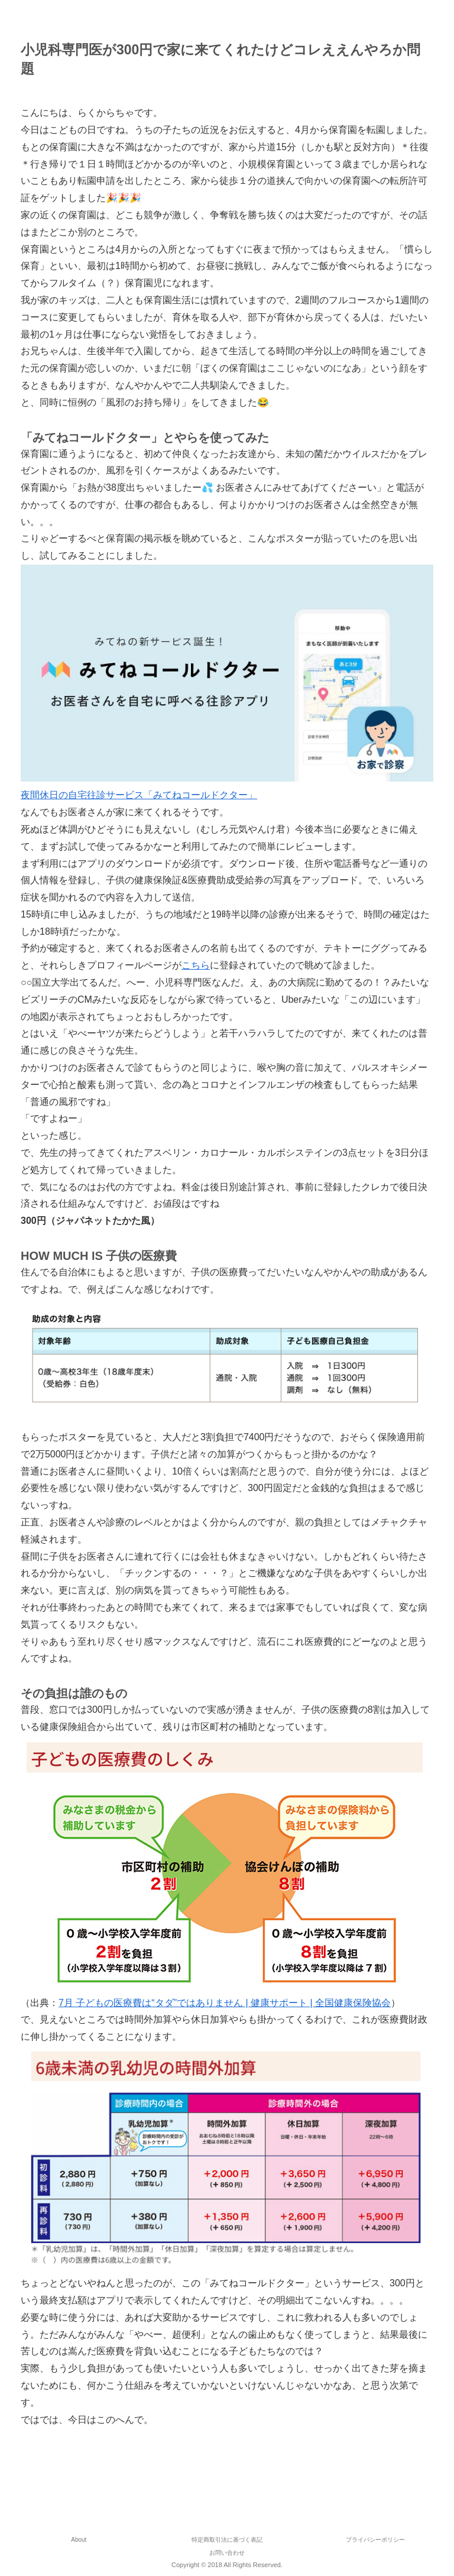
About (78, 2539)
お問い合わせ (227, 2552)
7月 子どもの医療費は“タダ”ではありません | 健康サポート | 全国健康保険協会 (225, 2003)
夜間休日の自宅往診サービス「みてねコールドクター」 (139, 795)
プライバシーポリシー (375, 2539)
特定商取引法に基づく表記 (227, 2539)
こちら (195, 965)
